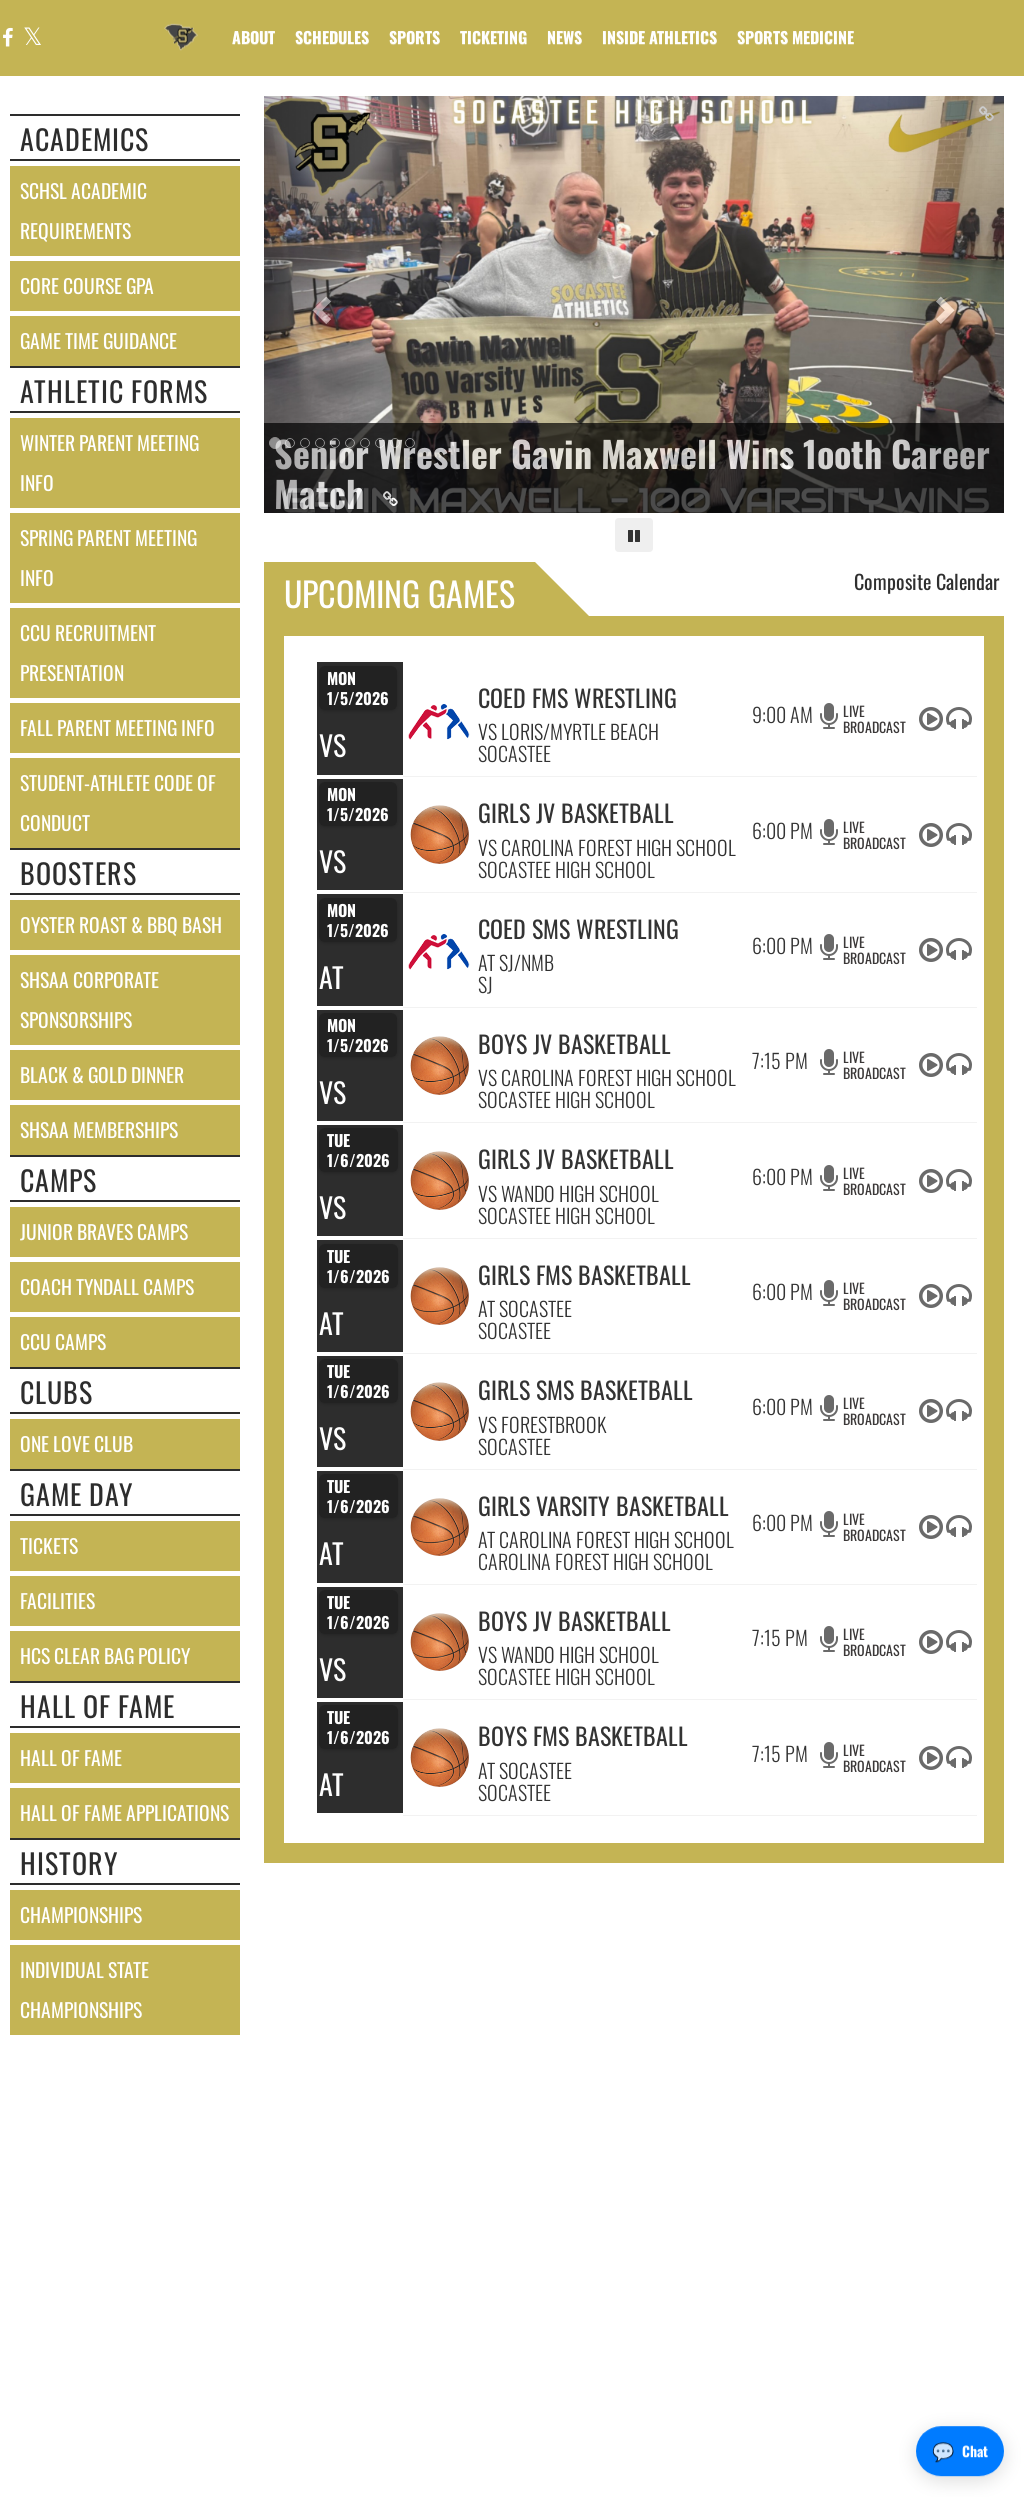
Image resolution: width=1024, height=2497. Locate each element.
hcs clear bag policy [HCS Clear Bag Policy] (105, 1655)
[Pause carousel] (634, 535)
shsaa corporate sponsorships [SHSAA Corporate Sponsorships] (89, 999)
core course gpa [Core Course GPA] (87, 285)
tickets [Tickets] (49, 1545)
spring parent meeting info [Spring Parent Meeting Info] (108, 557)
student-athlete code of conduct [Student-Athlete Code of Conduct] (118, 802)
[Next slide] (948, 304)
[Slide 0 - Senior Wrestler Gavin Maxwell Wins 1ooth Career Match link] (634, 304)
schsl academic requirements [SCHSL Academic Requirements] (83, 210)
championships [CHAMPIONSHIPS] (81, 1914)
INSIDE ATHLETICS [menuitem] (659, 37)
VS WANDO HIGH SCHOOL (568, 1193)
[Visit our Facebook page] (8, 38)
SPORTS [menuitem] (414, 37)
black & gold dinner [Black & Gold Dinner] (102, 1074)
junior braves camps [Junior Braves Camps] (104, 1231)
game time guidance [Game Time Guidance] (98, 340)
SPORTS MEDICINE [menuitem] (795, 37)
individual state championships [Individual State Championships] (84, 1989)
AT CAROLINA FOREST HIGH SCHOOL (606, 1539)
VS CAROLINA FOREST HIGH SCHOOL (607, 847)
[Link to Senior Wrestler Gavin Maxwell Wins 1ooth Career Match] (634, 472)
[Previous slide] (319, 304)
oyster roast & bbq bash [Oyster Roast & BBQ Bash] (121, 924)
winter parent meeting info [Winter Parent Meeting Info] (109, 462)
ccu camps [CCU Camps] (63, 1341)
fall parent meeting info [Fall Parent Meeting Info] (117, 727)
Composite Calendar (926, 581)
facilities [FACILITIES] (57, 1600)
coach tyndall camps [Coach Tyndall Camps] (107, 1286)
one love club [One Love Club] (76, 1443)
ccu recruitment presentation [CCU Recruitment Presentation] (88, 652)
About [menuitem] (253, 37)
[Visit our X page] (31, 38)
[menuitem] (564, 37)
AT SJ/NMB (516, 962)
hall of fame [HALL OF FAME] (71, 1757)
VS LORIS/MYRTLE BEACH (568, 731)
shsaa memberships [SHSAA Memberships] (99, 1129)
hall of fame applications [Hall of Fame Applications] (124, 1812)
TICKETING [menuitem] (493, 37)
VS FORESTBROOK (542, 1424)
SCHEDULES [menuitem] (332, 37)
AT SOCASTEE (525, 1308)
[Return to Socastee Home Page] (181, 25)
